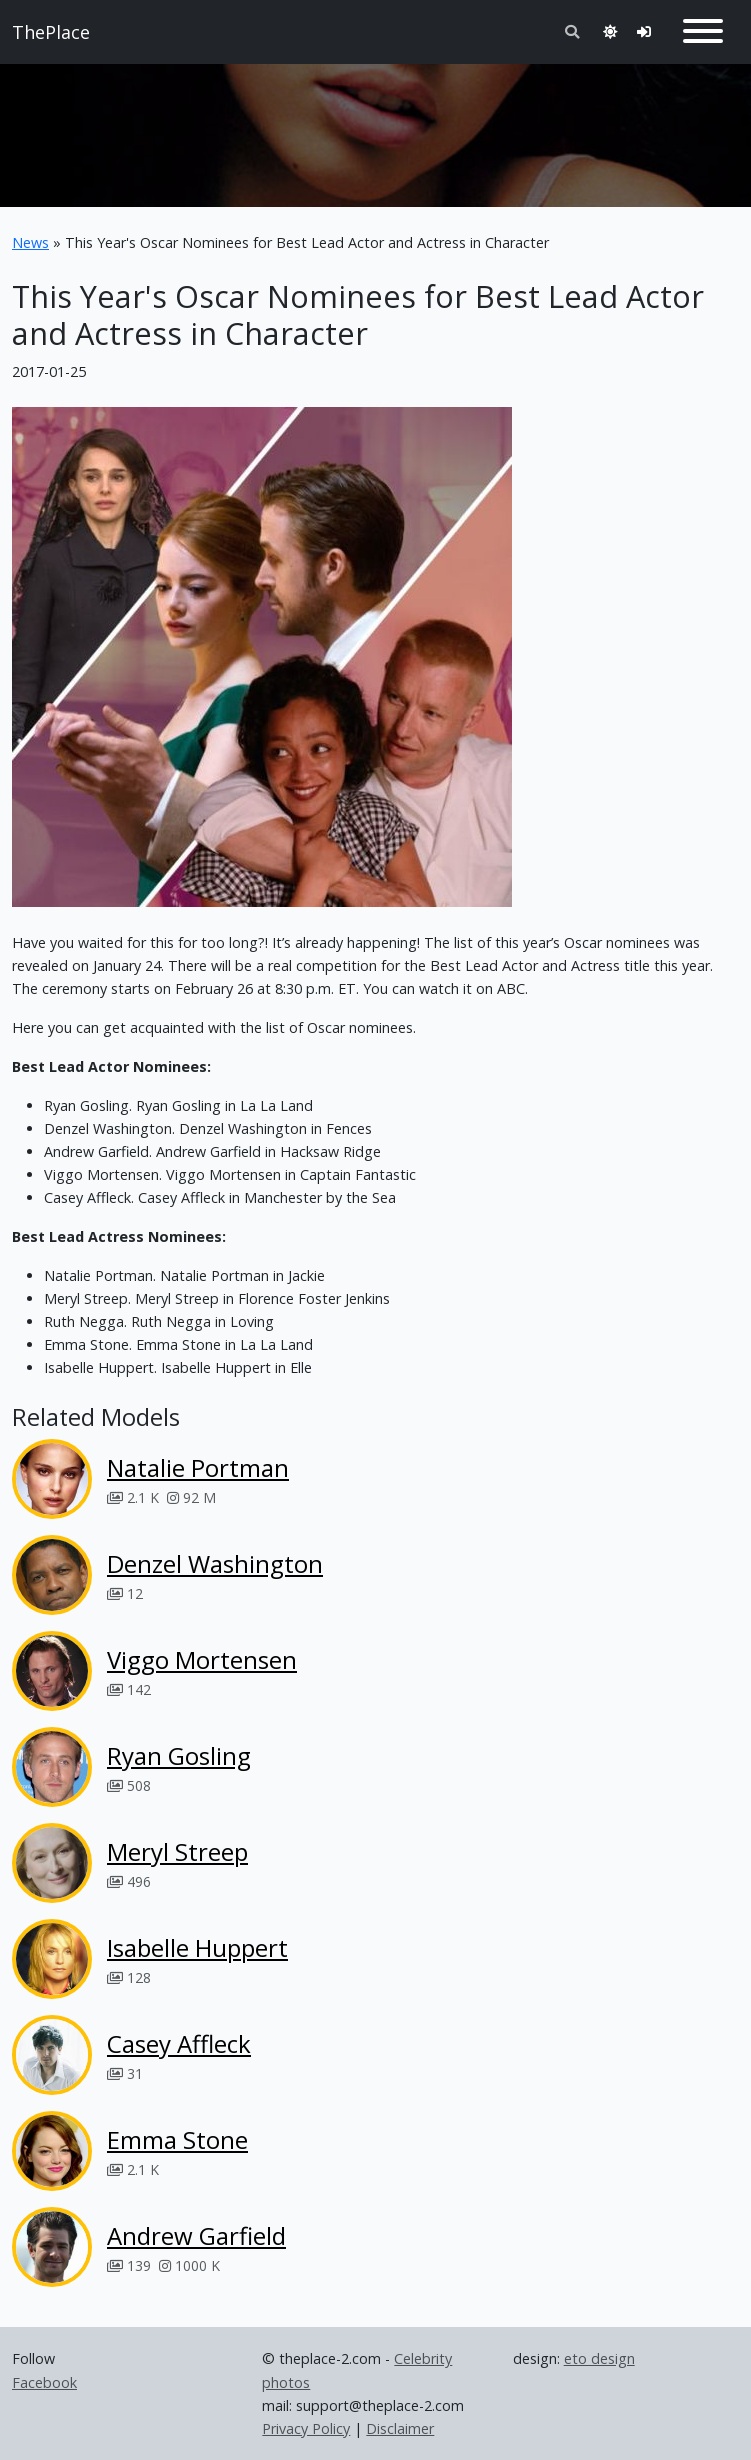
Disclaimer (400, 2428)
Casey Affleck (179, 2043)
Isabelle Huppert (197, 1947)
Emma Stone (177, 2139)
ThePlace (51, 32)
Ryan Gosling (179, 1755)
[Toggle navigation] (703, 32)
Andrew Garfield (196, 2235)
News (30, 242)
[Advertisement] (375, 127)
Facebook (44, 2382)
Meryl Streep (177, 1851)
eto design (599, 2358)
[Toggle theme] (610, 31)
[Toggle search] (572, 31)
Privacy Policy (306, 2428)
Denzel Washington (215, 1563)
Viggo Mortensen (202, 1659)
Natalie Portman (198, 1467)
